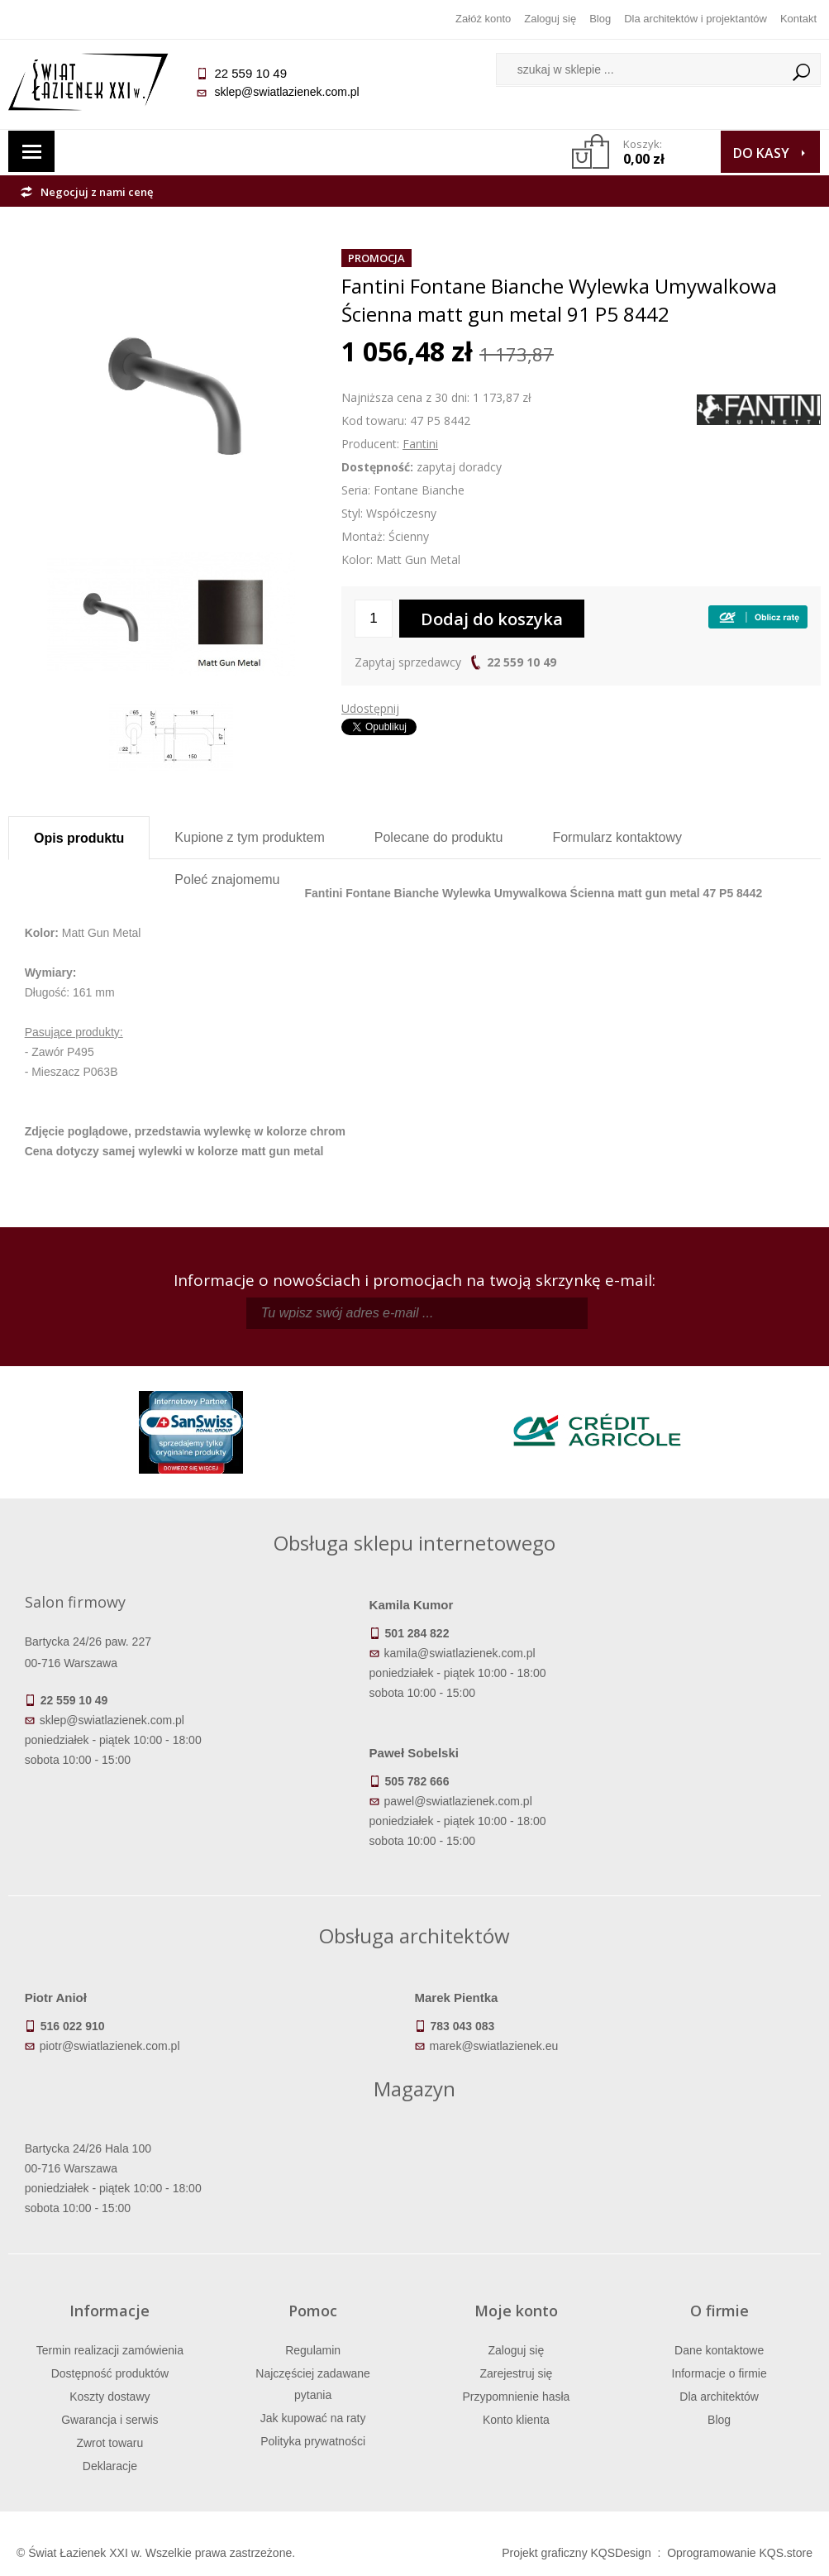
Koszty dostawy (109, 2396)
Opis (79, 838)
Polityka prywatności (312, 2441)
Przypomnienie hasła (515, 2396)
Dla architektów (719, 2396)
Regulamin (313, 2350)
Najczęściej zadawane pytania (312, 2384)
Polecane (438, 837)
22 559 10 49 (521, 662)
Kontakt (798, 18)
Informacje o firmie (719, 2373)
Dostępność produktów (110, 2373)
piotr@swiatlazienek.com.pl (110, 2046)
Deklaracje (110, 2466)
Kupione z (249, 837)
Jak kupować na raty (313, 2418)
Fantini (420, 444)
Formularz (617, 837)
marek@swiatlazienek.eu (494, 2046)
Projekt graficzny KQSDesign (576, 2552)
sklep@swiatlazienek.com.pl (286, 91)
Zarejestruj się (515, 2373)
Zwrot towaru (109, 2442)
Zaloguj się (550, 18)
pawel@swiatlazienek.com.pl (458, 1801)
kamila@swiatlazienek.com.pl (460, 1653)
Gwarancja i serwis (109, 2419)
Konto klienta (516, 2419)
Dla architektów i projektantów (695, 18)
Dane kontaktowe (719, 2350)
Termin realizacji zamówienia (109, 2350)
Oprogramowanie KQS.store (739, 2552)
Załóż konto (483, 18)
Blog (600, 18)
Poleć (226, 879)
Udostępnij (370, 708)
